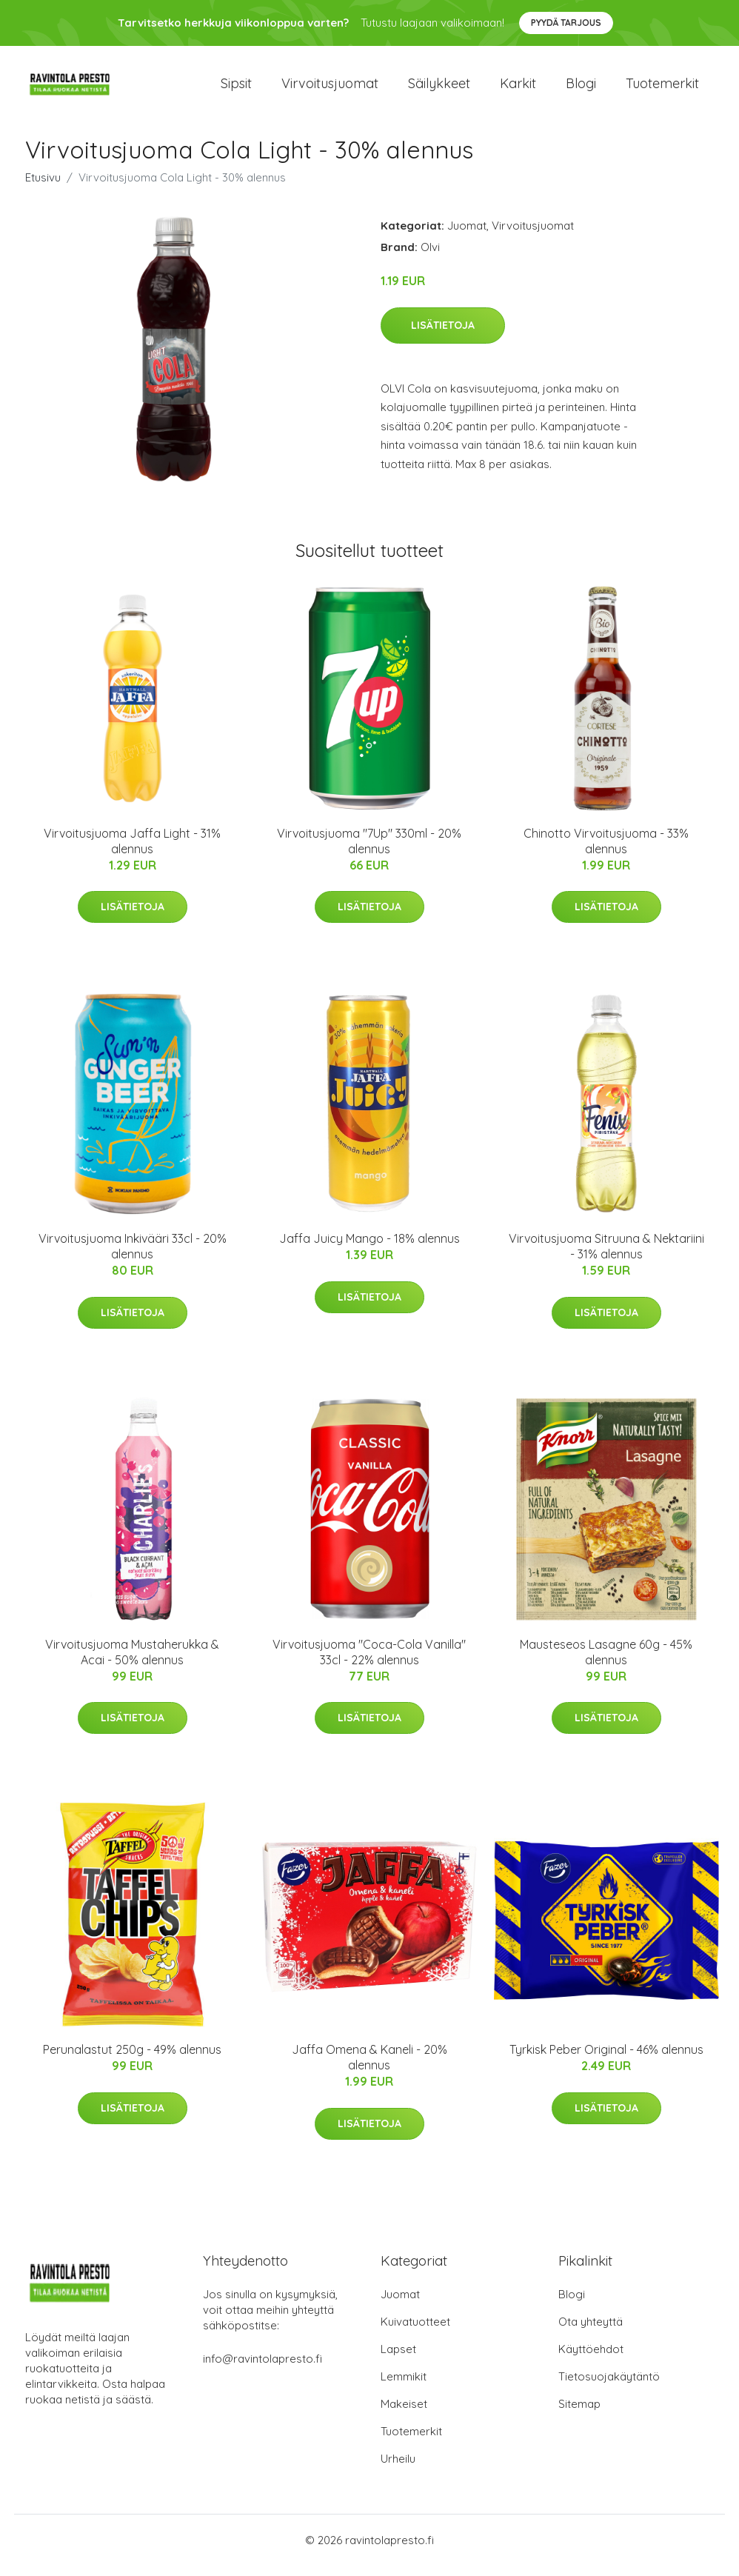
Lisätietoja (443, 335)
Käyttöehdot (590, 2359)
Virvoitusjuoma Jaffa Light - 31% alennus (132, 851)
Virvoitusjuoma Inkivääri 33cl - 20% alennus (133, 1256)
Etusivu (43, 188)
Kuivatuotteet (415, 2332)
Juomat (466, 236)
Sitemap (579, 2414)
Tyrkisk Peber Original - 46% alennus (606, 2059)
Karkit (518, 88)
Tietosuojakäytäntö (609, 2387)
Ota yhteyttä (590, 2332)
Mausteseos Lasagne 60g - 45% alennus (606, 1662)
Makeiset (404, 2414)
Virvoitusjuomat (329, 88)
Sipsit (236, 88)
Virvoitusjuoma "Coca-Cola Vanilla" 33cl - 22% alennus (369, 1662)
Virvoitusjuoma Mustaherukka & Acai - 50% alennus (132, 1662)
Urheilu (398, 2469)
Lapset (398, 2359)
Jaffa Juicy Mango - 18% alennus (369, 1248)
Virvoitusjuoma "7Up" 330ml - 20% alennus (369, 851)
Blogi (581, 88)
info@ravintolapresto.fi (262, 2369)
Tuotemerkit (662, 88)
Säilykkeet (439, 88)
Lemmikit (404, 2387)
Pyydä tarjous (566, 22)
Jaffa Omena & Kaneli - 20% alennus (369, 2067)
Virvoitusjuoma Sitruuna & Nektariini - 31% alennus (606, 1256)
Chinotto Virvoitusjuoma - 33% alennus (606, 851)
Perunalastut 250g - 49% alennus (132, 2059)
